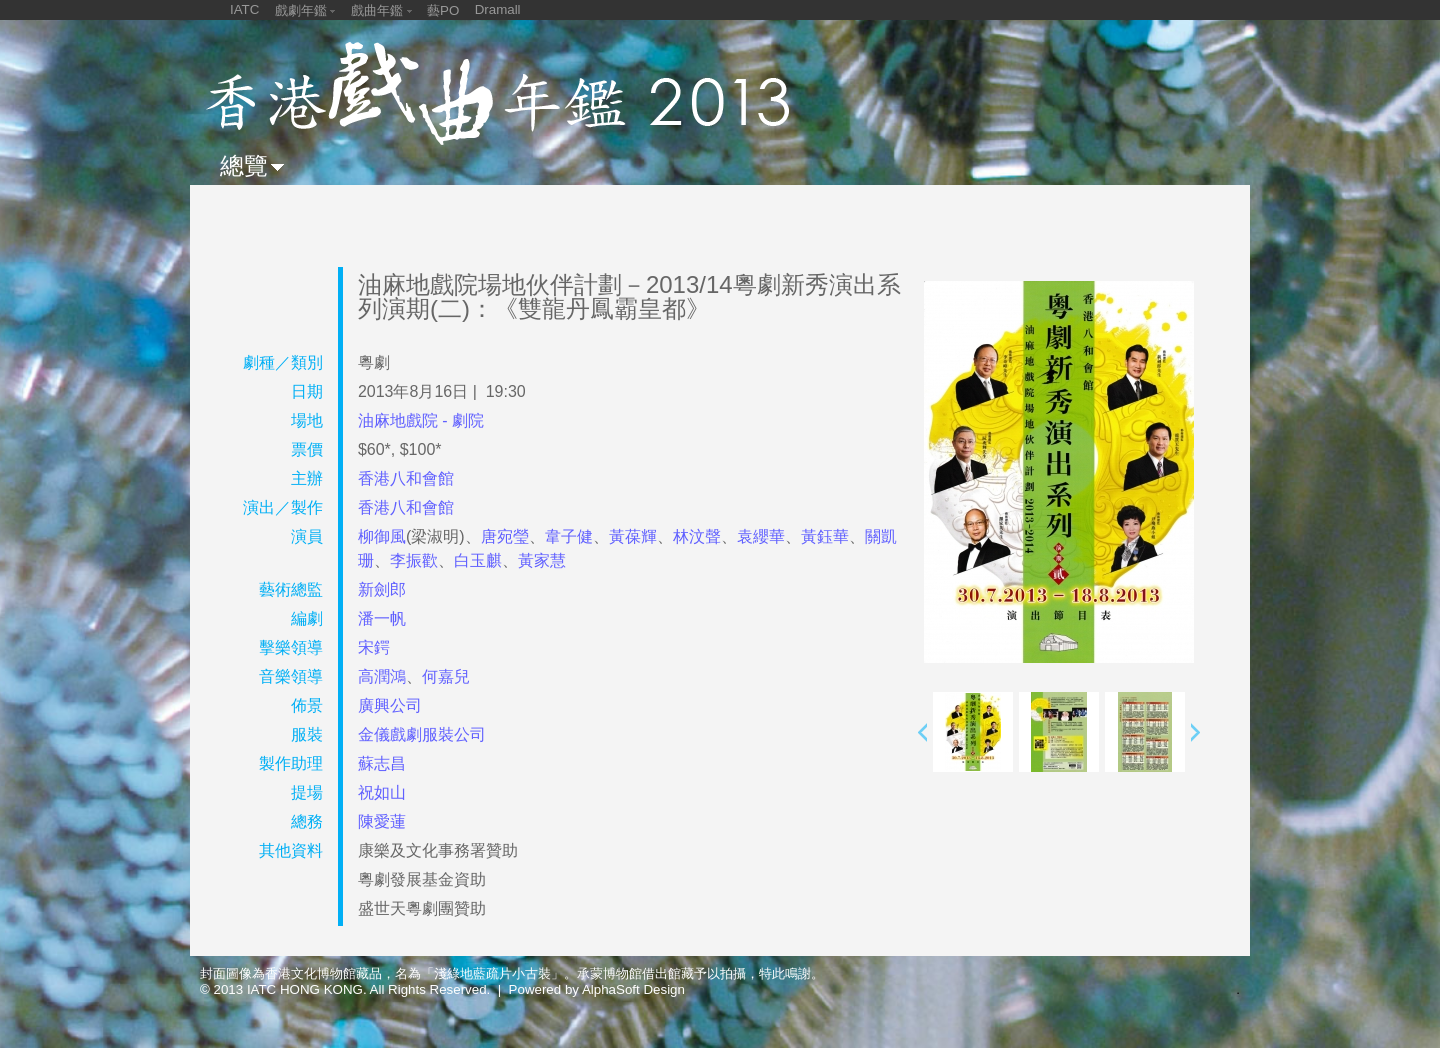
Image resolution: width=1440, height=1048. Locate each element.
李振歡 (414, 560)
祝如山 (382, 792)
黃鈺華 (825, 536)
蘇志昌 (382, 763)
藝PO (443, 10)
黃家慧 (542, 560)
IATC (244, 9)
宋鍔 (374, 647)
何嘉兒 (446, 676)
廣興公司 (390, 705)
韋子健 (569, 536)
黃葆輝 (633, 536)
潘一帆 (382, 618)
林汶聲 (697, 536)
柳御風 (382, 536)
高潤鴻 (382, 676)
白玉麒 (478, 560)
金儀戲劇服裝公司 (422, 734)
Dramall (498, 9)
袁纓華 (761, 536)
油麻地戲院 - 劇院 (421, 420)
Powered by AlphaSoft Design (597, 989)
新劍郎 (382, 589)
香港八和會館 (406, 478)
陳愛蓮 (382, 821)
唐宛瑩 (505, 536)
